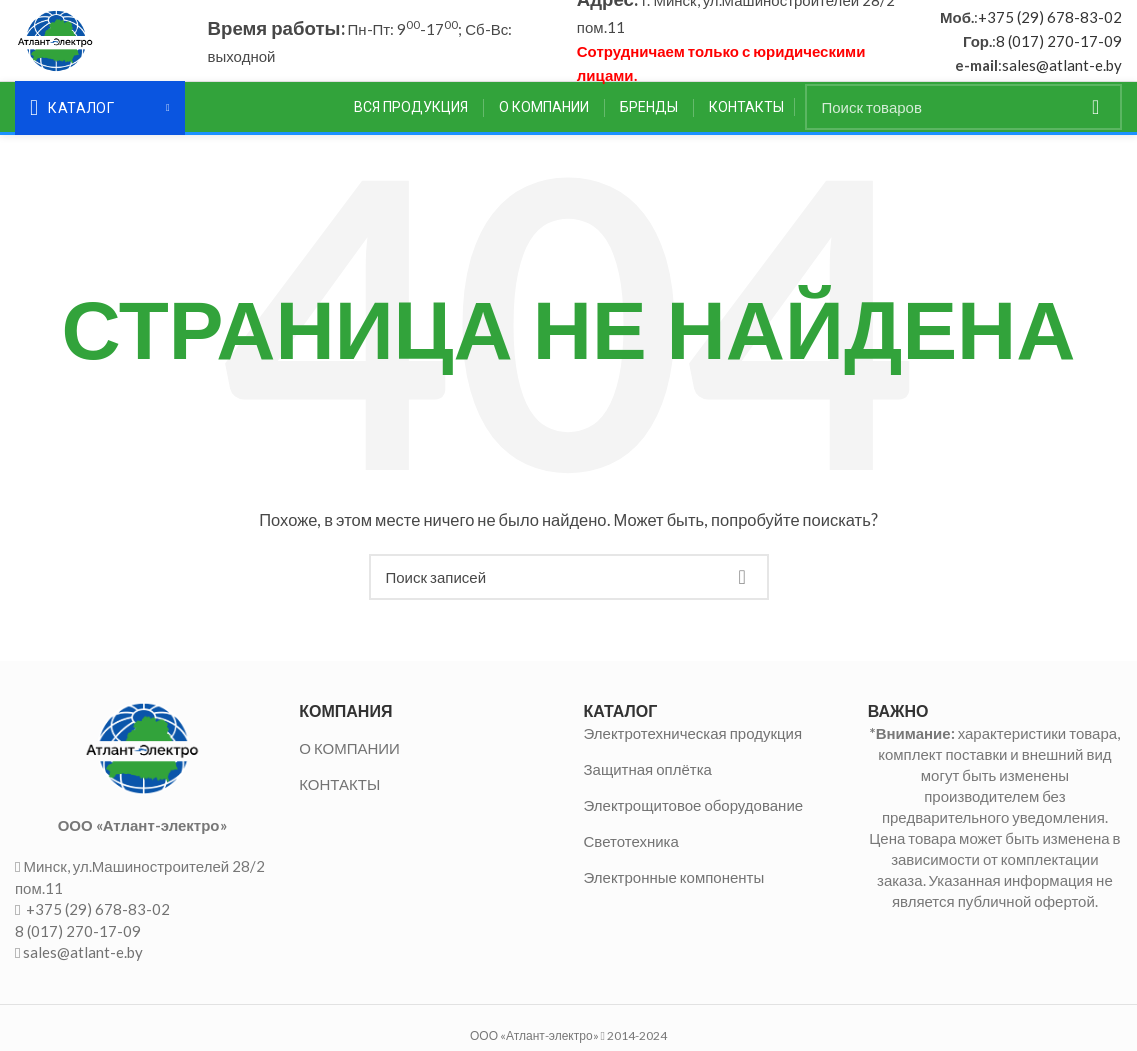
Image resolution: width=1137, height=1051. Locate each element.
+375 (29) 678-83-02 (1050, 21)
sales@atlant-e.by (1062, 69)
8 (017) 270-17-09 (1059, 45)
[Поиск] (964, 116)
